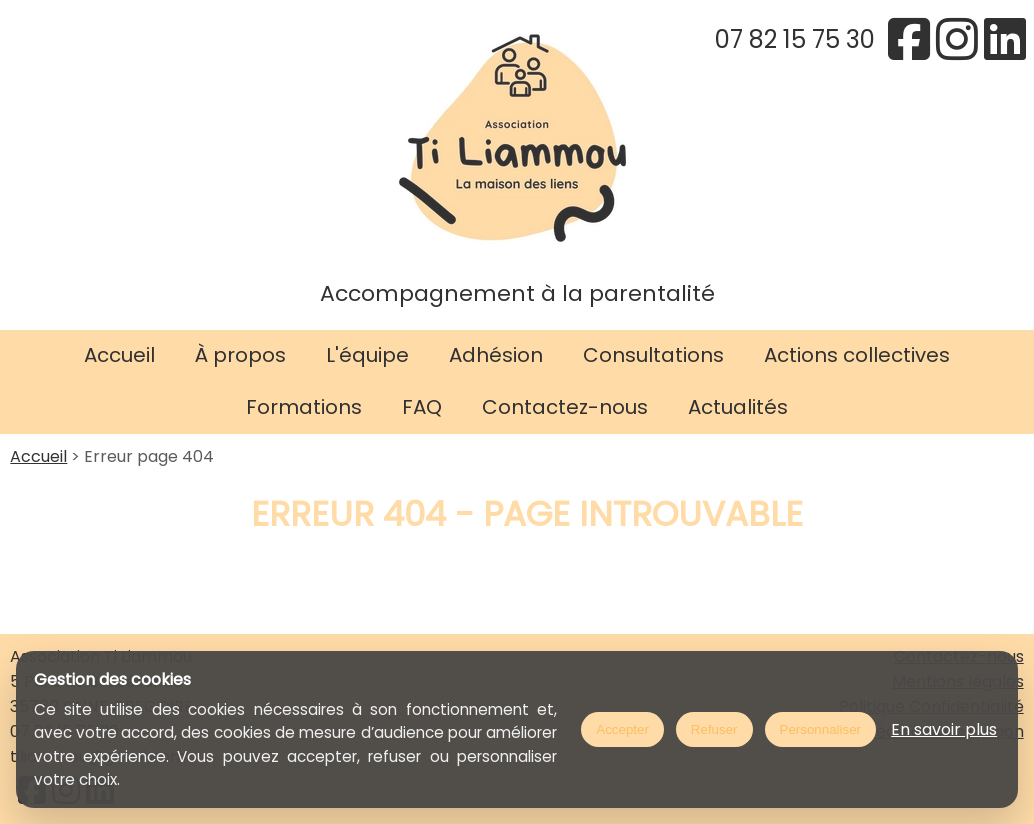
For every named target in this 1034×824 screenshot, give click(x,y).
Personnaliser (821, 729)
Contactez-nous (565, 407)
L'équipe (367, 355)
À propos (240, 355)
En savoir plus (944, 729)
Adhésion (496, 355)
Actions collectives (857, 355)
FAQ (422, 407)
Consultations (653, 355)
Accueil (119, 355)
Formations (304, 407)
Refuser (714, 729)
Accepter (622, 729)
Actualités (738, 407)
